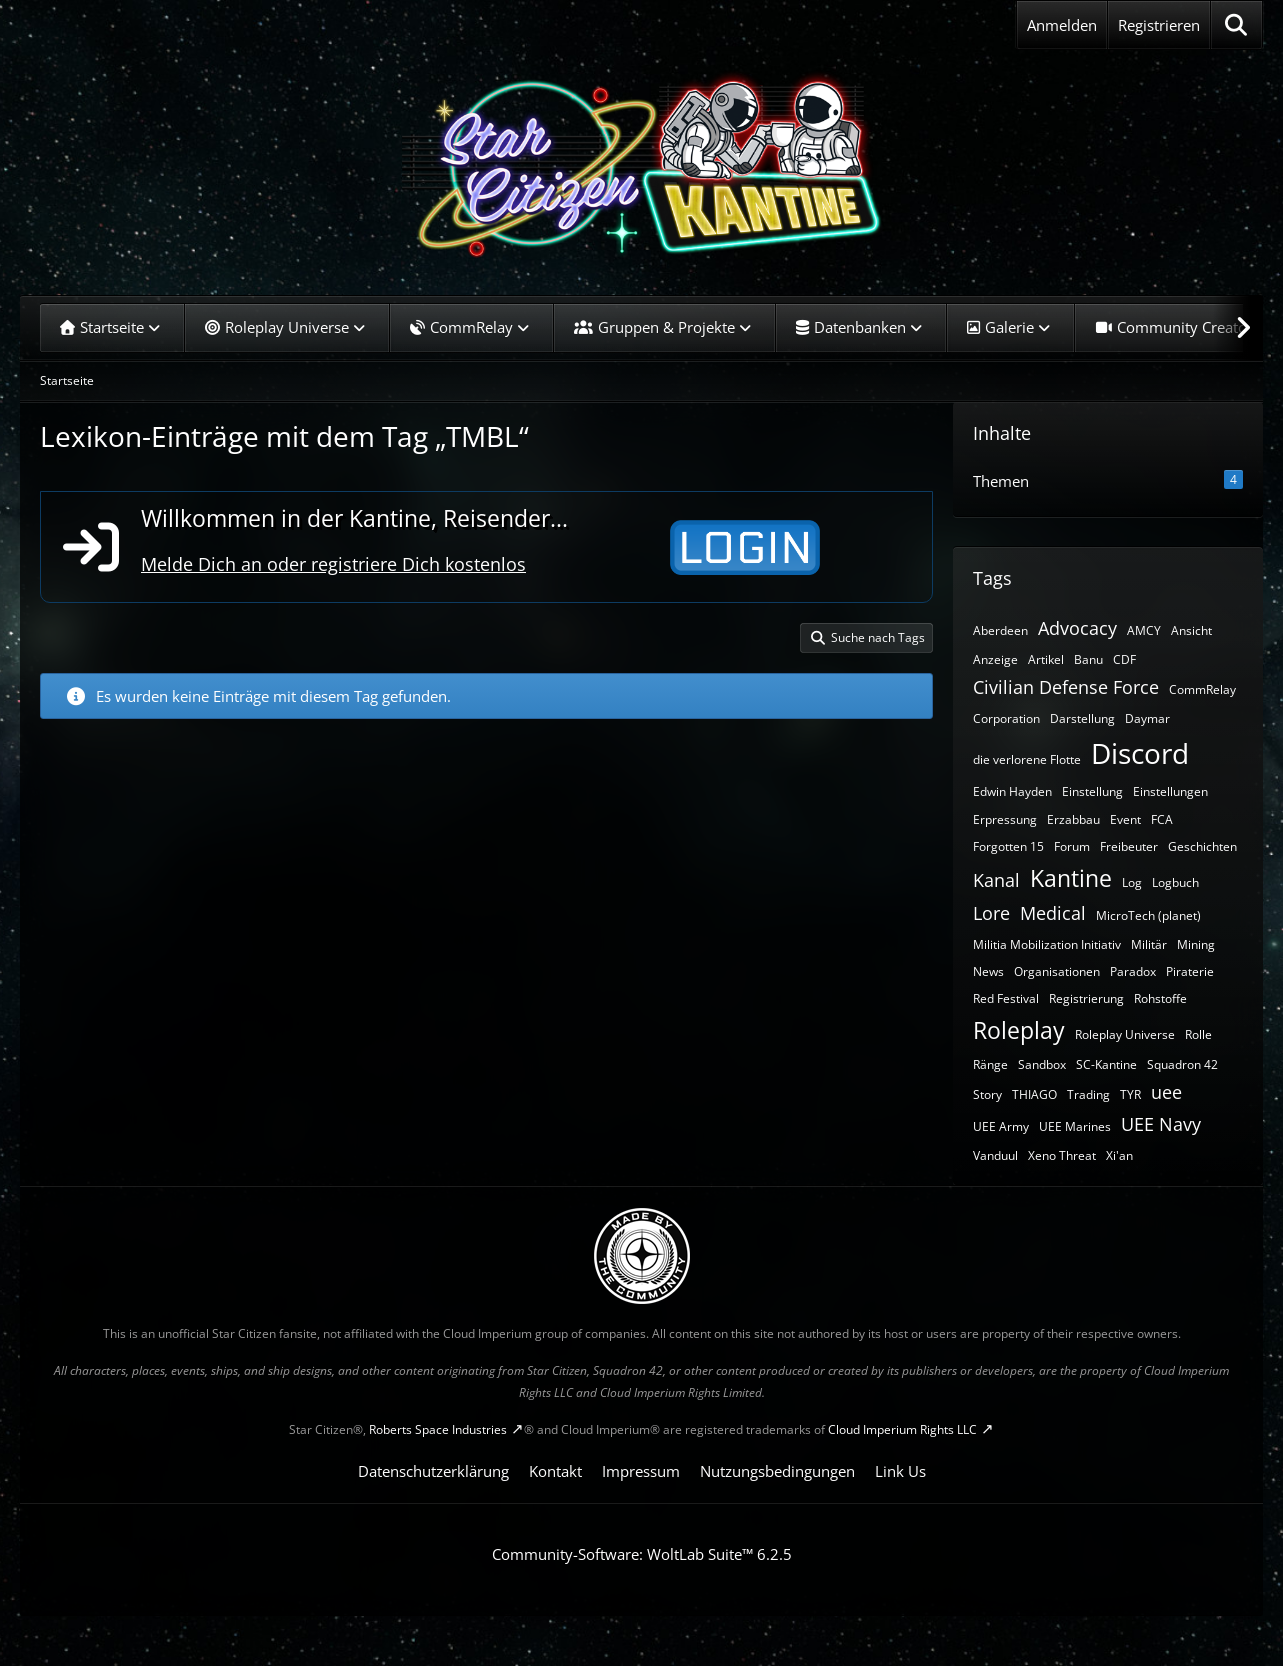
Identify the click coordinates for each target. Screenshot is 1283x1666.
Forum (1072, 846)
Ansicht (1191, 630)
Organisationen (1057, 971)
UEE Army (1001, 1126)
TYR (1130, 1094)
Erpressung (1005, 819)
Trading (1088, 1094)
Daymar (1147, 718)
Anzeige (995, 659)
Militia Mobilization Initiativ (1047, 944)
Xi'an (1119, 1155)
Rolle (1198, 1034)
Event (1125, 819)
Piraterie (1190, 971)
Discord (1140, 753)
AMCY (1144, 630)
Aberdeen (1000, 630)
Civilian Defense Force (1066, 687)
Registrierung (1086, 998)
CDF (1124, 659)
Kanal (996, 880)
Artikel (1046, 659)
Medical (1053, 913)
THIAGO (1034, 1094)
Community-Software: (642, 1554)
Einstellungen (1170, 791)
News (988, 971)
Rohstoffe (1160, 998)
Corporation (1006, 718)
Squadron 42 (1182, 1064)
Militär (1149, 944)
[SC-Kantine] (641, 165)
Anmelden (1062, 25)
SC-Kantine (1106, 1064)
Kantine (1071, 878)
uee (1166, 1092)
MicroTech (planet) (1148, 915)
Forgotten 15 (1008, 846)
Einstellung (1092, 791)
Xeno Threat (1062, 1155)
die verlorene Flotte (1027, 759)
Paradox (1133, 971)
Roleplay (1019, 1030)
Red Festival (1006, 998)
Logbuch (1175, 882)
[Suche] (1236, 25)
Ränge (990, 1064)
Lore (991, 913)
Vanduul (995, 1155)
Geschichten (1202, 846)
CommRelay (1202, 689)
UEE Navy (1161, 1124)
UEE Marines (1075, 1126)
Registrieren (1159, 25)
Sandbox (1042, 1064)
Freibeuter (1129, 846)
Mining (1196, 944)
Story (987, 1094)
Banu (1088, 659)
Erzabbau (1073, 819)
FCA (1162, 819)
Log (1132, 882)
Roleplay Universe (1125, 1034)
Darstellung (1082, 718)
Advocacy (1077, 628)
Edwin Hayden (1012, 791)
